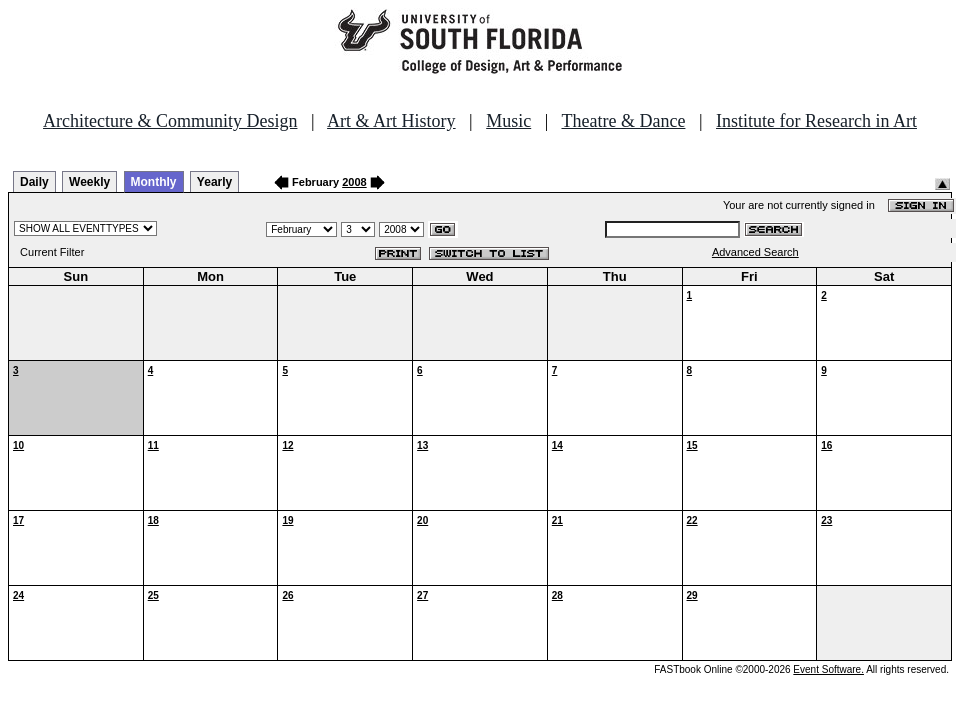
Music (508, 121)
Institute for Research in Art (816, 121)
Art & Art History (391, 121)
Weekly (89, 182)
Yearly (214, 182)
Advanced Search (755, 252)
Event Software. (828, 669)
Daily (34, 182)
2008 (354, 182)
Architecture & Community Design (170, 121)
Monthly (154, 182)
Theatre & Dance (623, 121)
